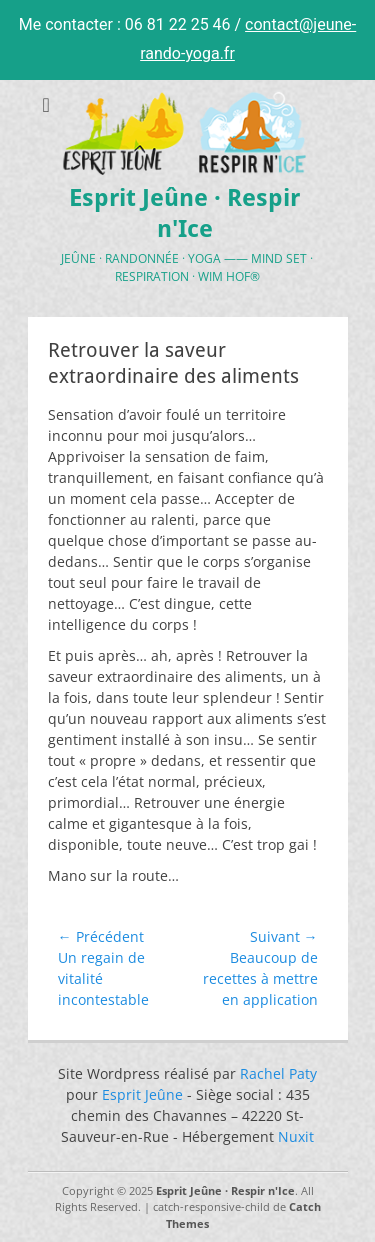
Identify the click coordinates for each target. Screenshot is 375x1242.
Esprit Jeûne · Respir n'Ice (225, 1190)
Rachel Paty (278, 1073)
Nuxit (296, 1136)
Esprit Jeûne (142, 1094)
